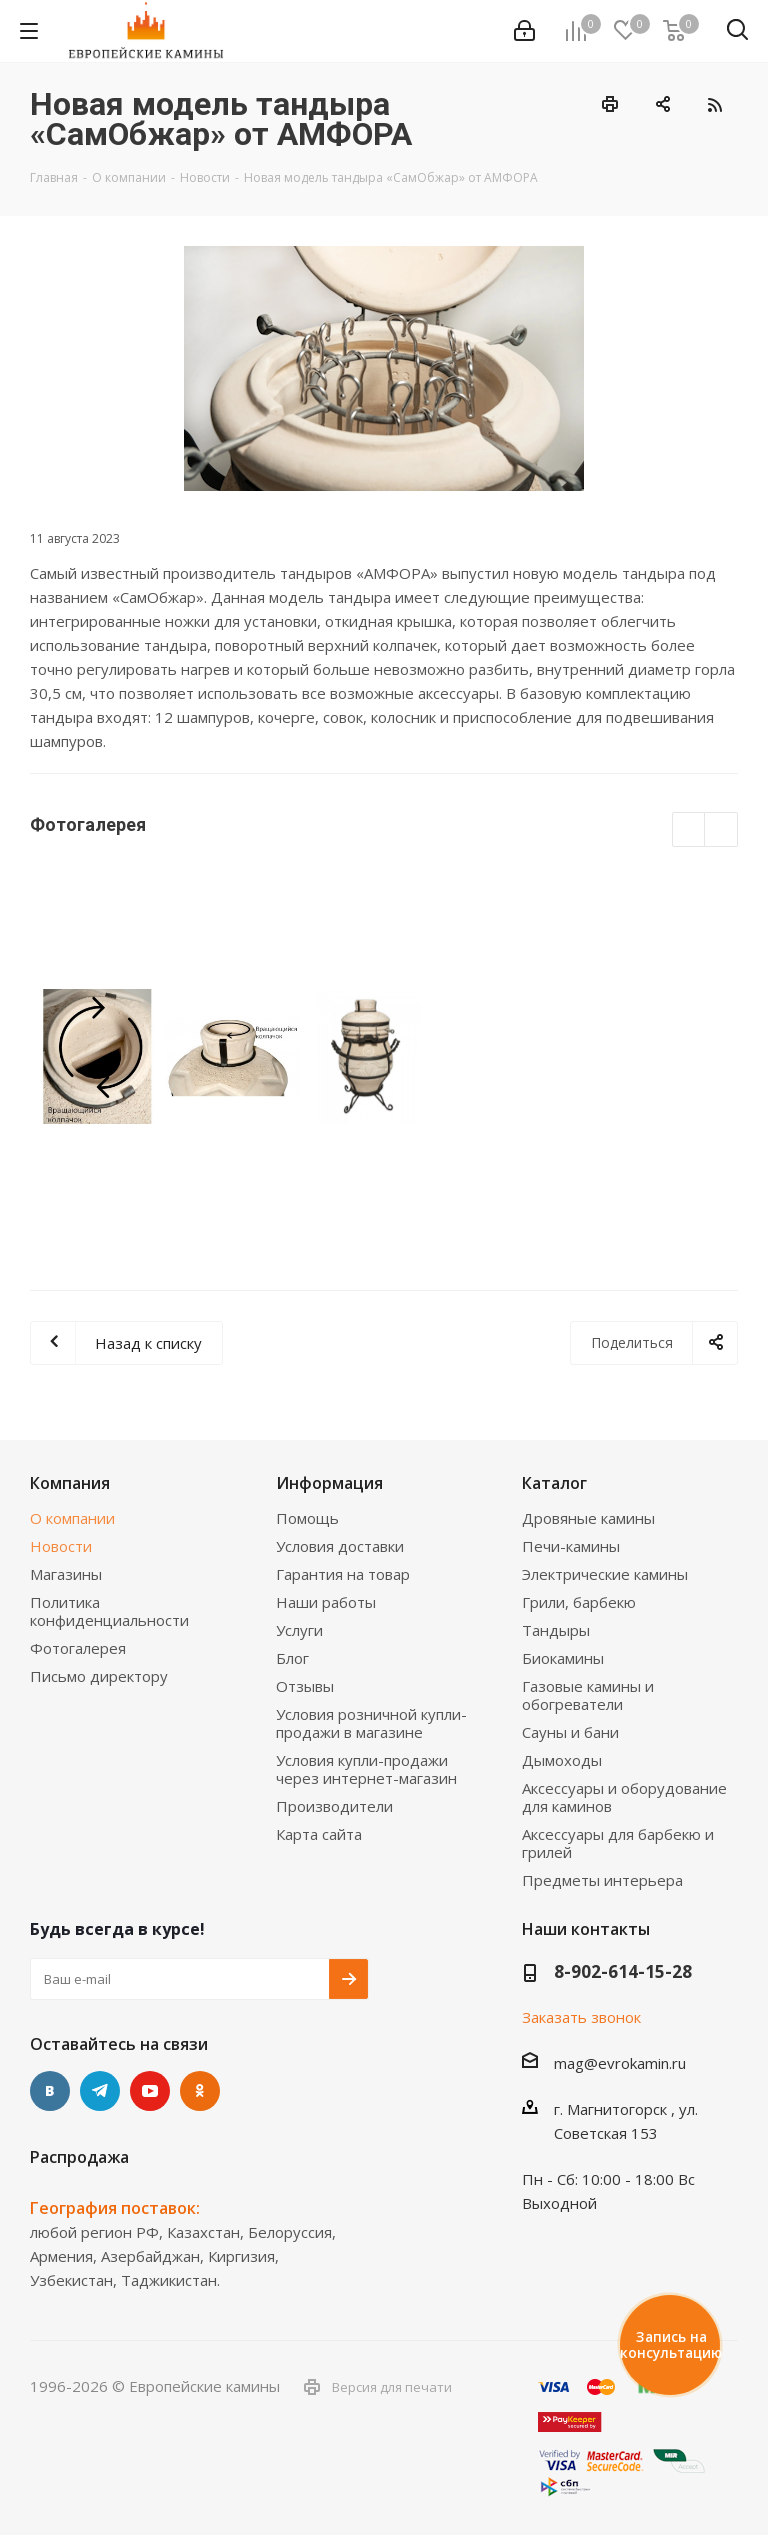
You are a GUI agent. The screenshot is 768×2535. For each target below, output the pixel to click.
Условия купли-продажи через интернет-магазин (366, 1769)
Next (721, 830)
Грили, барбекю (579, 1602)
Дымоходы (562, 1760)
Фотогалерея (78, 1648)
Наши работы (326, 1602)
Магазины (66, 1574)
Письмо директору (99, 1676)
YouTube (150, 2091)
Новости (61, 1546)
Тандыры (556, 1630)
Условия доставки (340, 1546)
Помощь (307, 1518)
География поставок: (115, 2208)
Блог (292, 1658)
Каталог (554, 1483)
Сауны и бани (570, 1732)
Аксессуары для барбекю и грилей (618, 1843)
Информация (329, 1483)
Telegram (100, 2091)
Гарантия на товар (343, 1574)
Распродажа (79, 2157)
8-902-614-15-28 (623, 1972)
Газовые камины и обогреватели (588, 1695)
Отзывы (305, 1686)
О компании (72, 1518)
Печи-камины (571, 1546)
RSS (714, 104)
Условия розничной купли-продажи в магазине (371, 1723)
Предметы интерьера (602, 1880)
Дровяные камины (588, 1518)
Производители (334, 1806)
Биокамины (563, 1658)
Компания (70, 1483)
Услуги (299, 1630)
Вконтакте (50, 2091)
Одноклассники (200, 2091)
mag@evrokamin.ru (620, 2063)
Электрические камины (605, 1574)
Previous (689, 830)
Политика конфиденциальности (109, 1611)
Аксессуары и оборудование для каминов (624, 1797)
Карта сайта (319, 1834)
